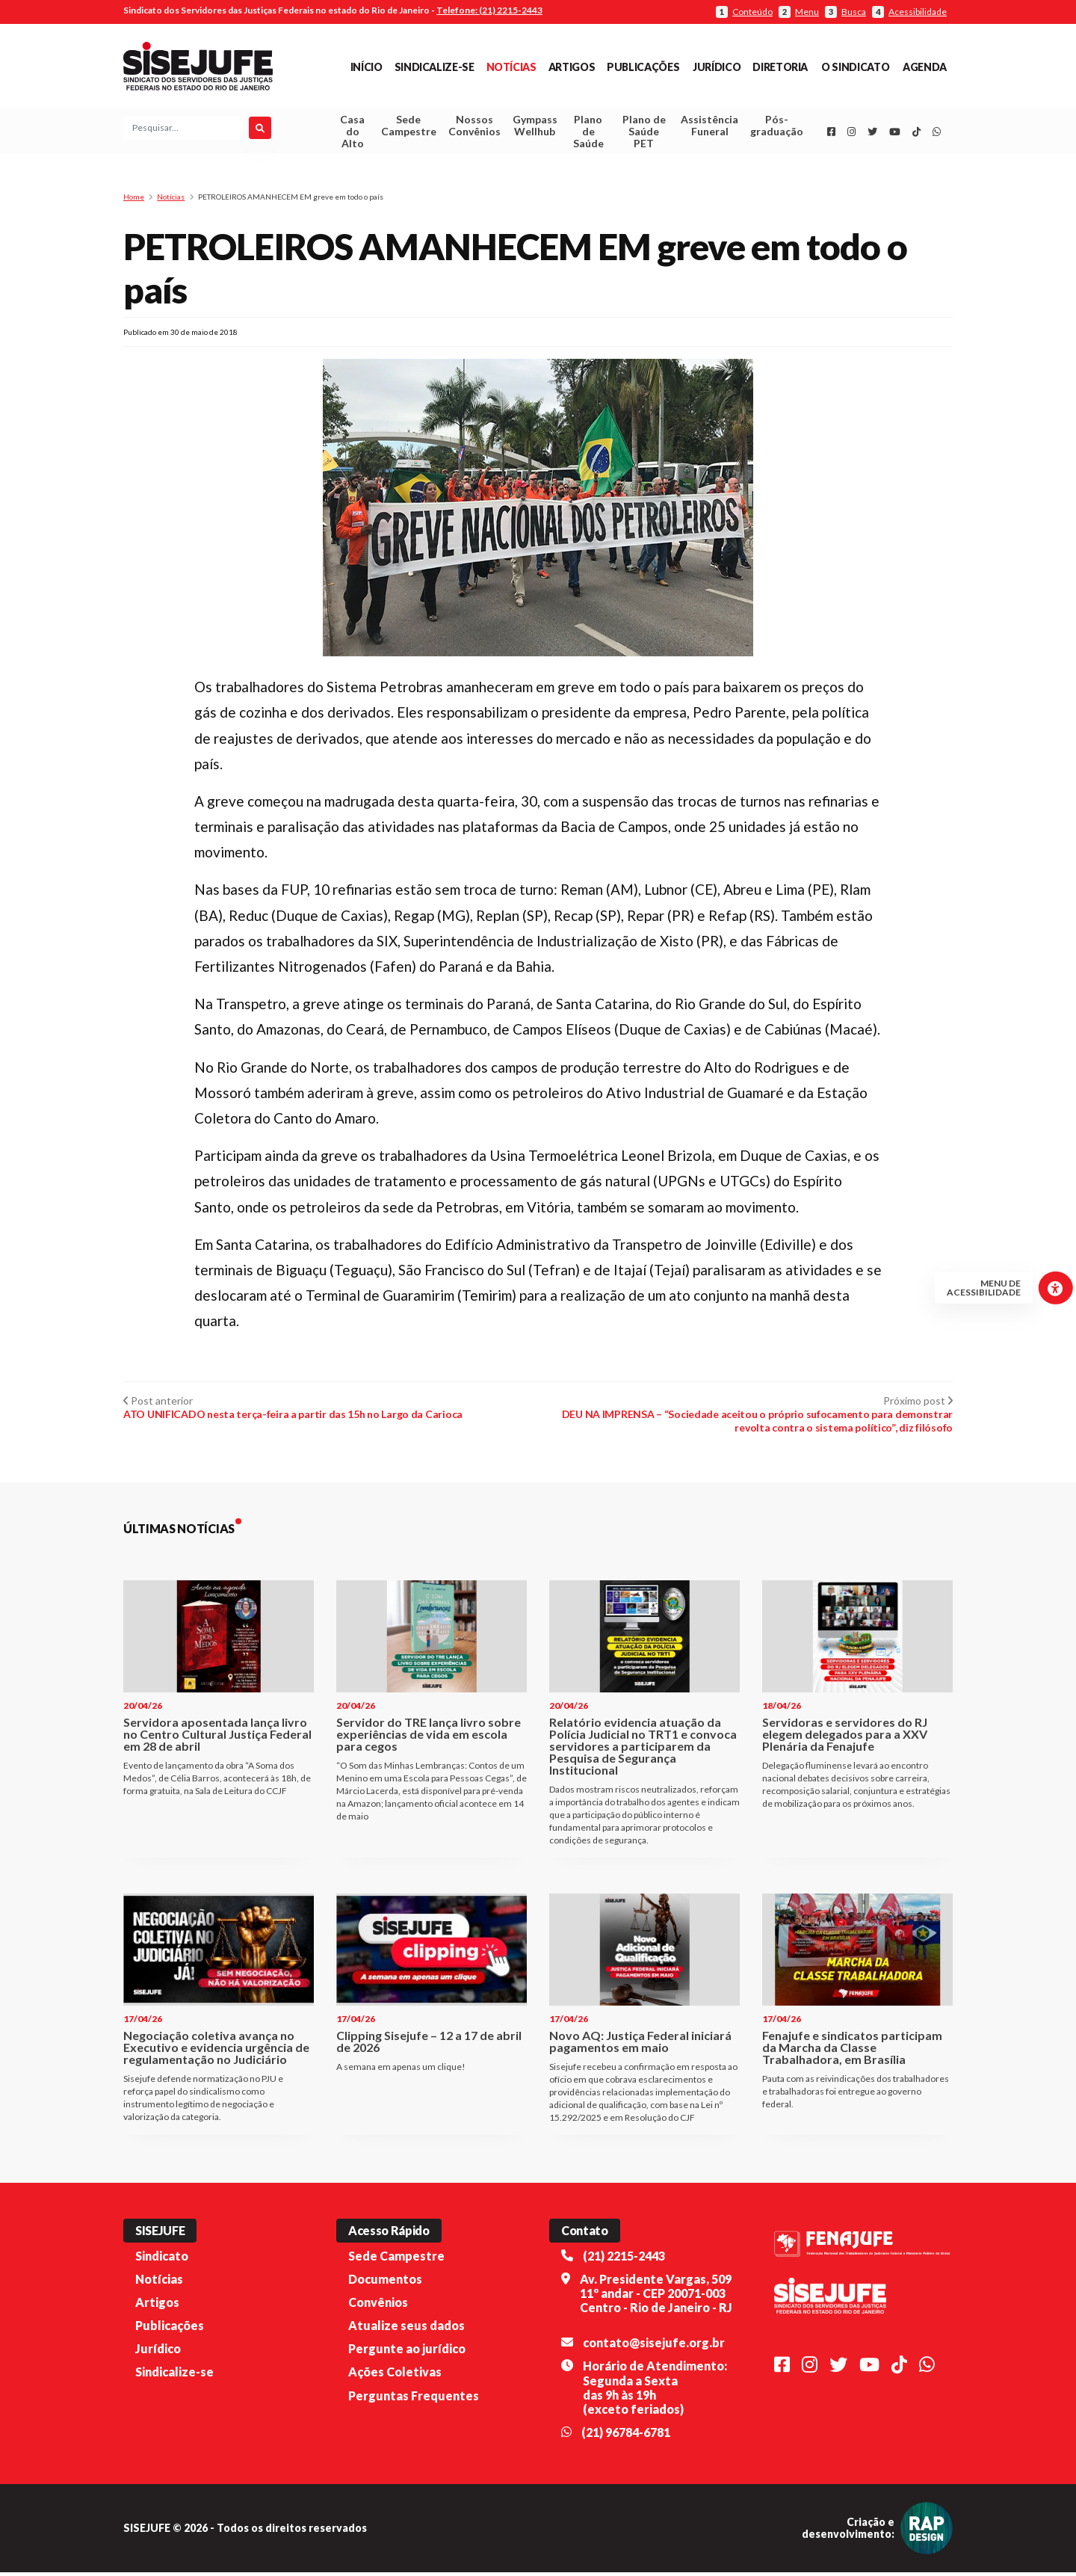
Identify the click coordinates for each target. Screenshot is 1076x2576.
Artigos (571, 67)
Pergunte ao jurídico (407, 2352)
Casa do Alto (352, 133)
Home (133, 200)
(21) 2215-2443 (624, 2259)
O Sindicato (855, 67)
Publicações (643, 67)
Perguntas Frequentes (413, 2399)
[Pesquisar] (260, 130)
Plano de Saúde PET (644, 133)
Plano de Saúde (588, 133)
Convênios (378, 2306)
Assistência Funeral (709, 127)
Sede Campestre (408, 127)
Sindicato (161, 2259)
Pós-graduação (776, 127)
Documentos (385, 2282)
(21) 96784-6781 (625, 2436)
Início (366, 67)
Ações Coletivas (395, 2376)
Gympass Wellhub (535, 127)
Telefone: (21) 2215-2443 (489, 10)
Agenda (925, 67)
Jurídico (716, 67)
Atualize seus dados (406, 2329)
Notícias (511, 67)
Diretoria (780, 67)
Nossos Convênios (474, 127)
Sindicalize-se (434, 67)
